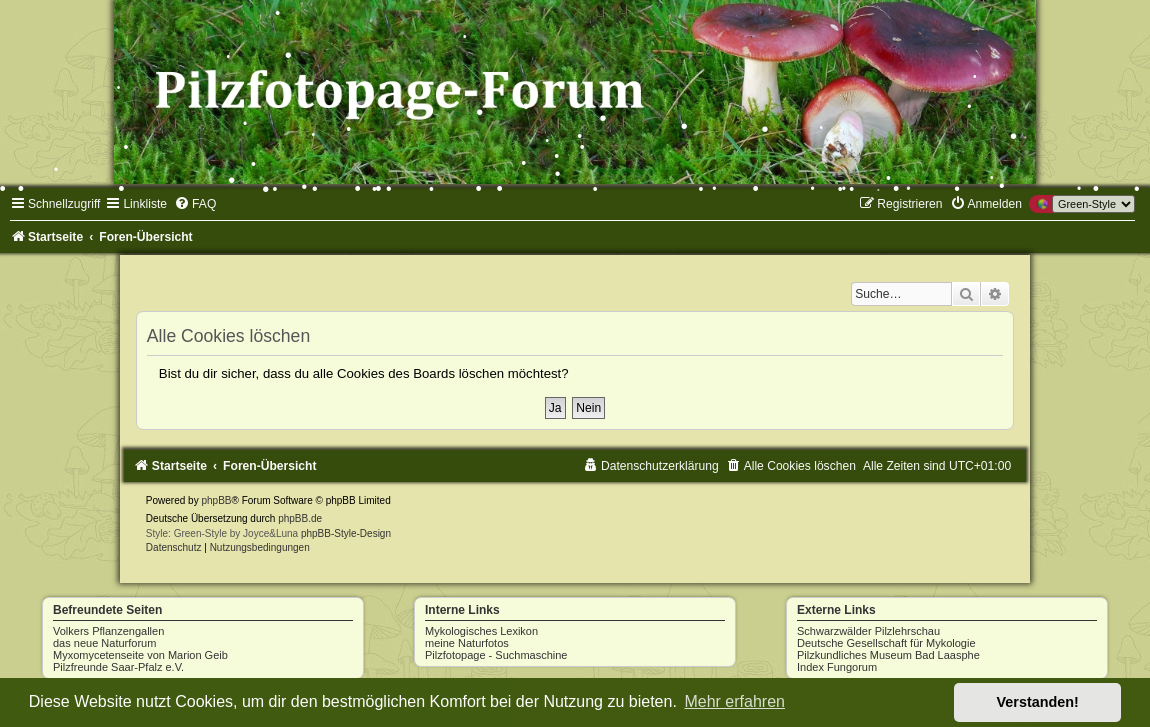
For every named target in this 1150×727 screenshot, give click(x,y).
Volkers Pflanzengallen (108, 631)
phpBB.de (300, 518)
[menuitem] (195, 204)
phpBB (216, 500)
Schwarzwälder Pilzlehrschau (868, 631)
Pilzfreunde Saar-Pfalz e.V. (118, 667)
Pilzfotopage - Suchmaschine (496, 655)
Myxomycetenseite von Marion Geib (140, 655)
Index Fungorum (837, 667)
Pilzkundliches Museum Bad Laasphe (888, 655)
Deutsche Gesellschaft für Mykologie (886, 643)
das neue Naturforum (104, 643)
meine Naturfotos (467, 643)
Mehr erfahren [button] (734, 701)
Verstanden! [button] (1038, 702)
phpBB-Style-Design (346, 533)
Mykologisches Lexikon (481, 631)
